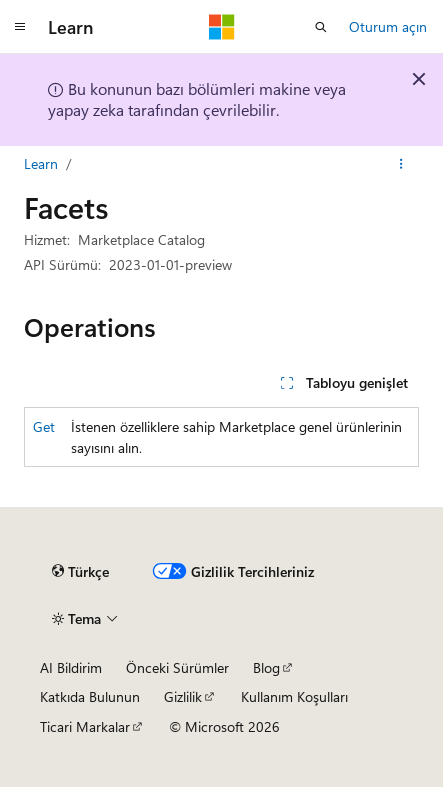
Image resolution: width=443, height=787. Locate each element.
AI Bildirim (71, 667)
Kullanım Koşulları (294, 696)
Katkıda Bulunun (90, 696)
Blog (266, 667)
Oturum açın (388, 26)
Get (44, 426)
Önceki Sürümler (177, 667)
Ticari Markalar (85, 726)
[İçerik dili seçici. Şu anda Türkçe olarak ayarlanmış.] (80, 572)
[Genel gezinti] (20, 27)
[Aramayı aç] (321, 27)
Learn (41, 163)
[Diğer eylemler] (401, 164)
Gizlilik (183, 696)
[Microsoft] (222, 27)
